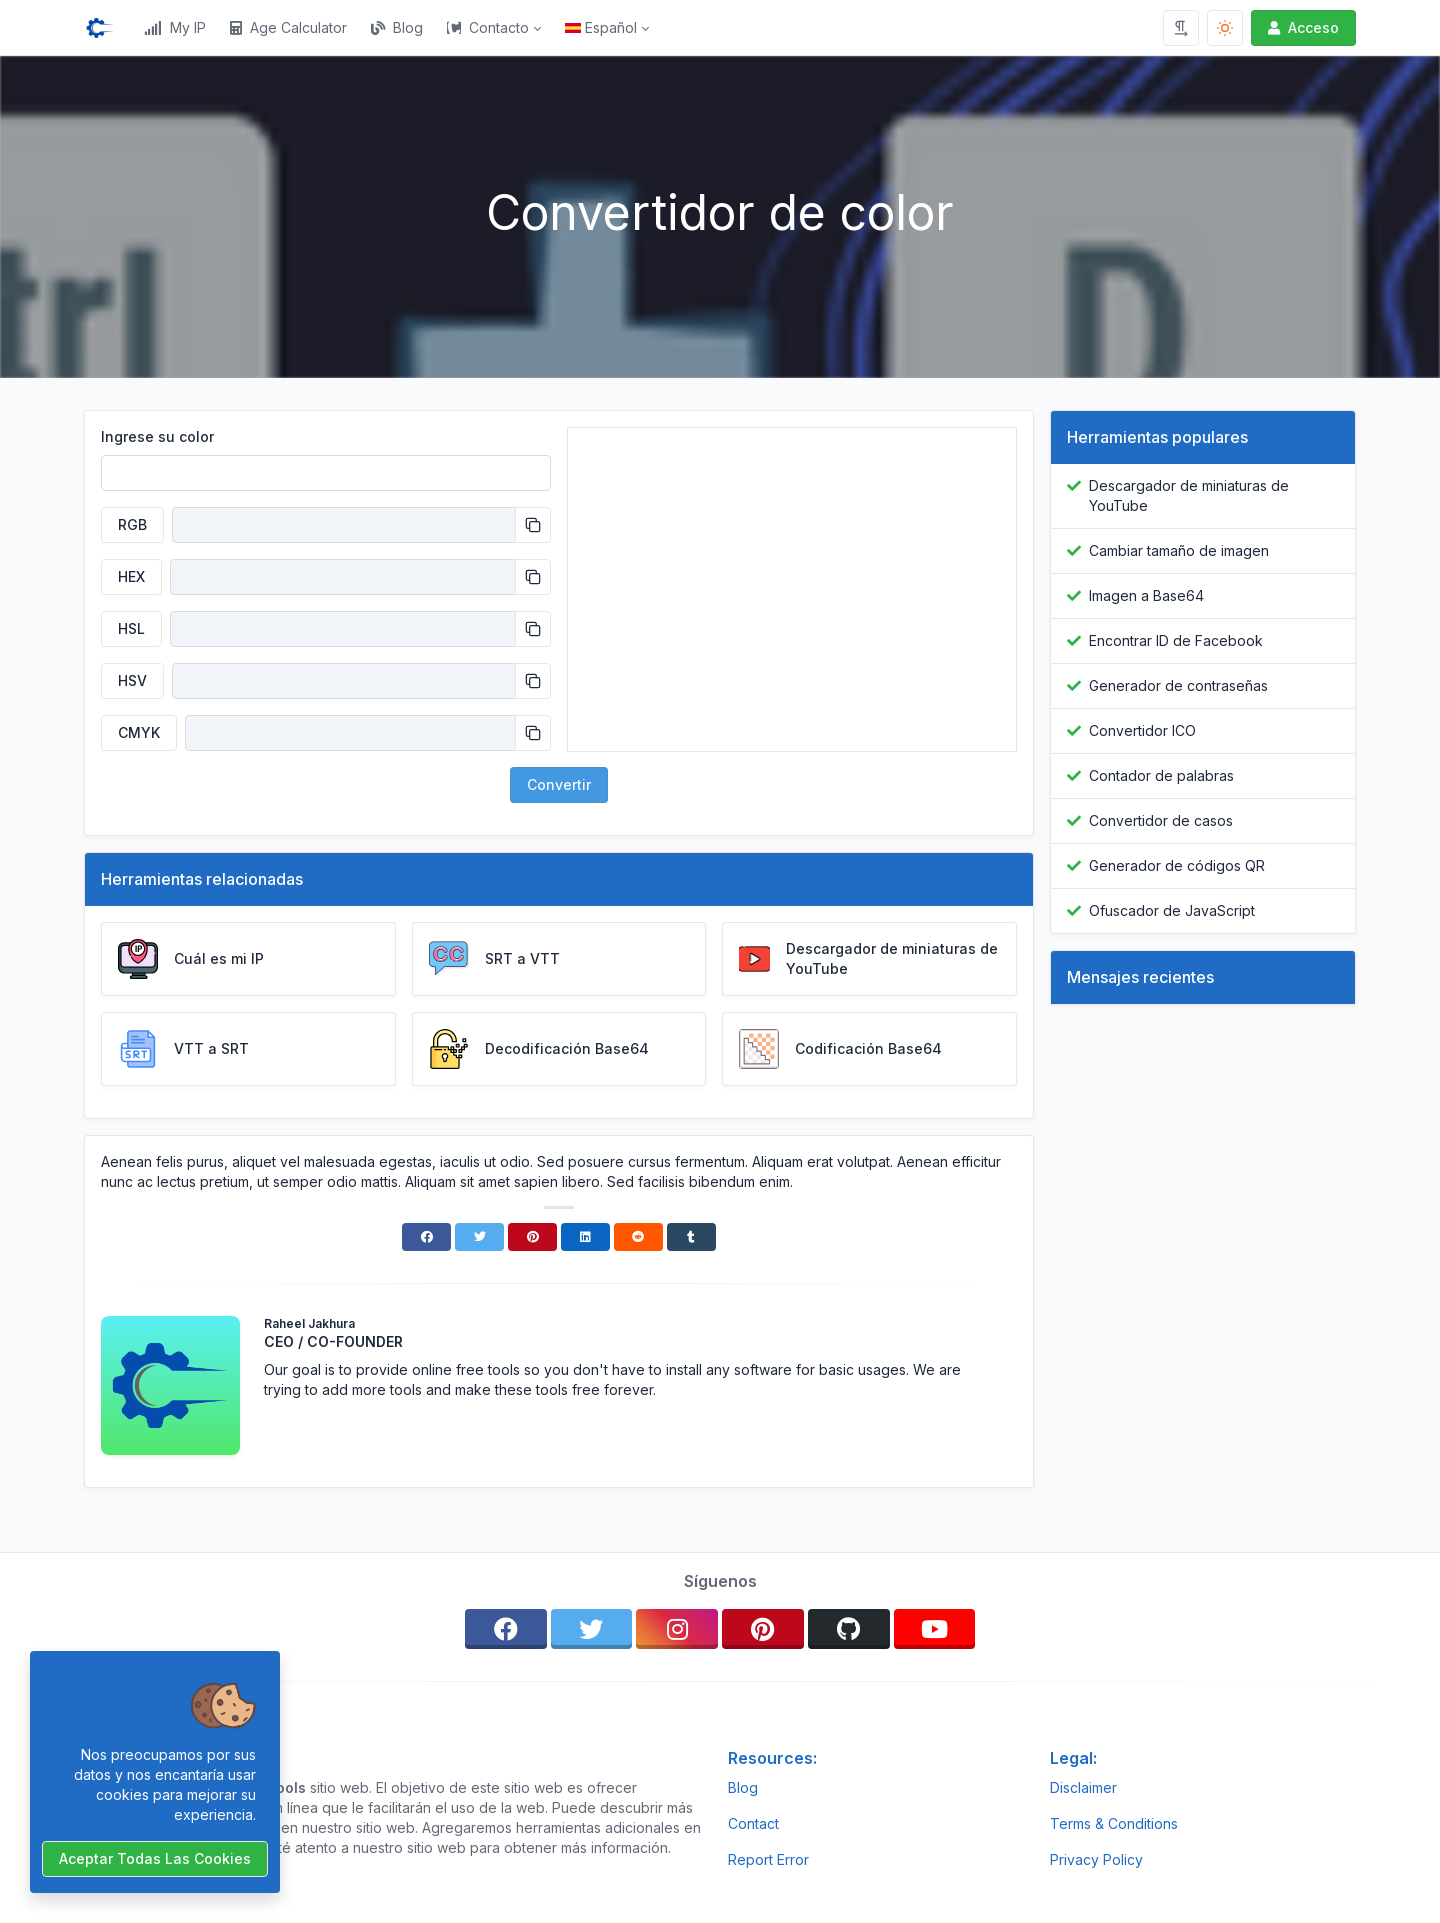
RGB (132, 524)
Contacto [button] (488, 27)
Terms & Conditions (1114, 1823)
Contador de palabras (1161, 775)
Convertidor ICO (1142, 730)
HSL (131, 628)
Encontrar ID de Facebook (1176, 640)
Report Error (768, 1859)
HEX (131, 576)
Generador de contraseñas (1178, 685)
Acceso (1301, 27)
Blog (397, 27)
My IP (175, 27)
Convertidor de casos (1161, 820)
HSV (132, 680)
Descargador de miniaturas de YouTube (1189, 495)
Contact (753, 1823)
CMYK (139, 732)
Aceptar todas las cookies (155, 1858)
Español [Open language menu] (601, 27)
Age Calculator (288, 27)
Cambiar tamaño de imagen (1179, 550)
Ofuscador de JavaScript (1172, 910)
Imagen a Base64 (1146, 595)
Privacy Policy (1096, 1859)
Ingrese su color (157, 436)
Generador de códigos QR (1177, 865)
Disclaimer (1083, 1787)
